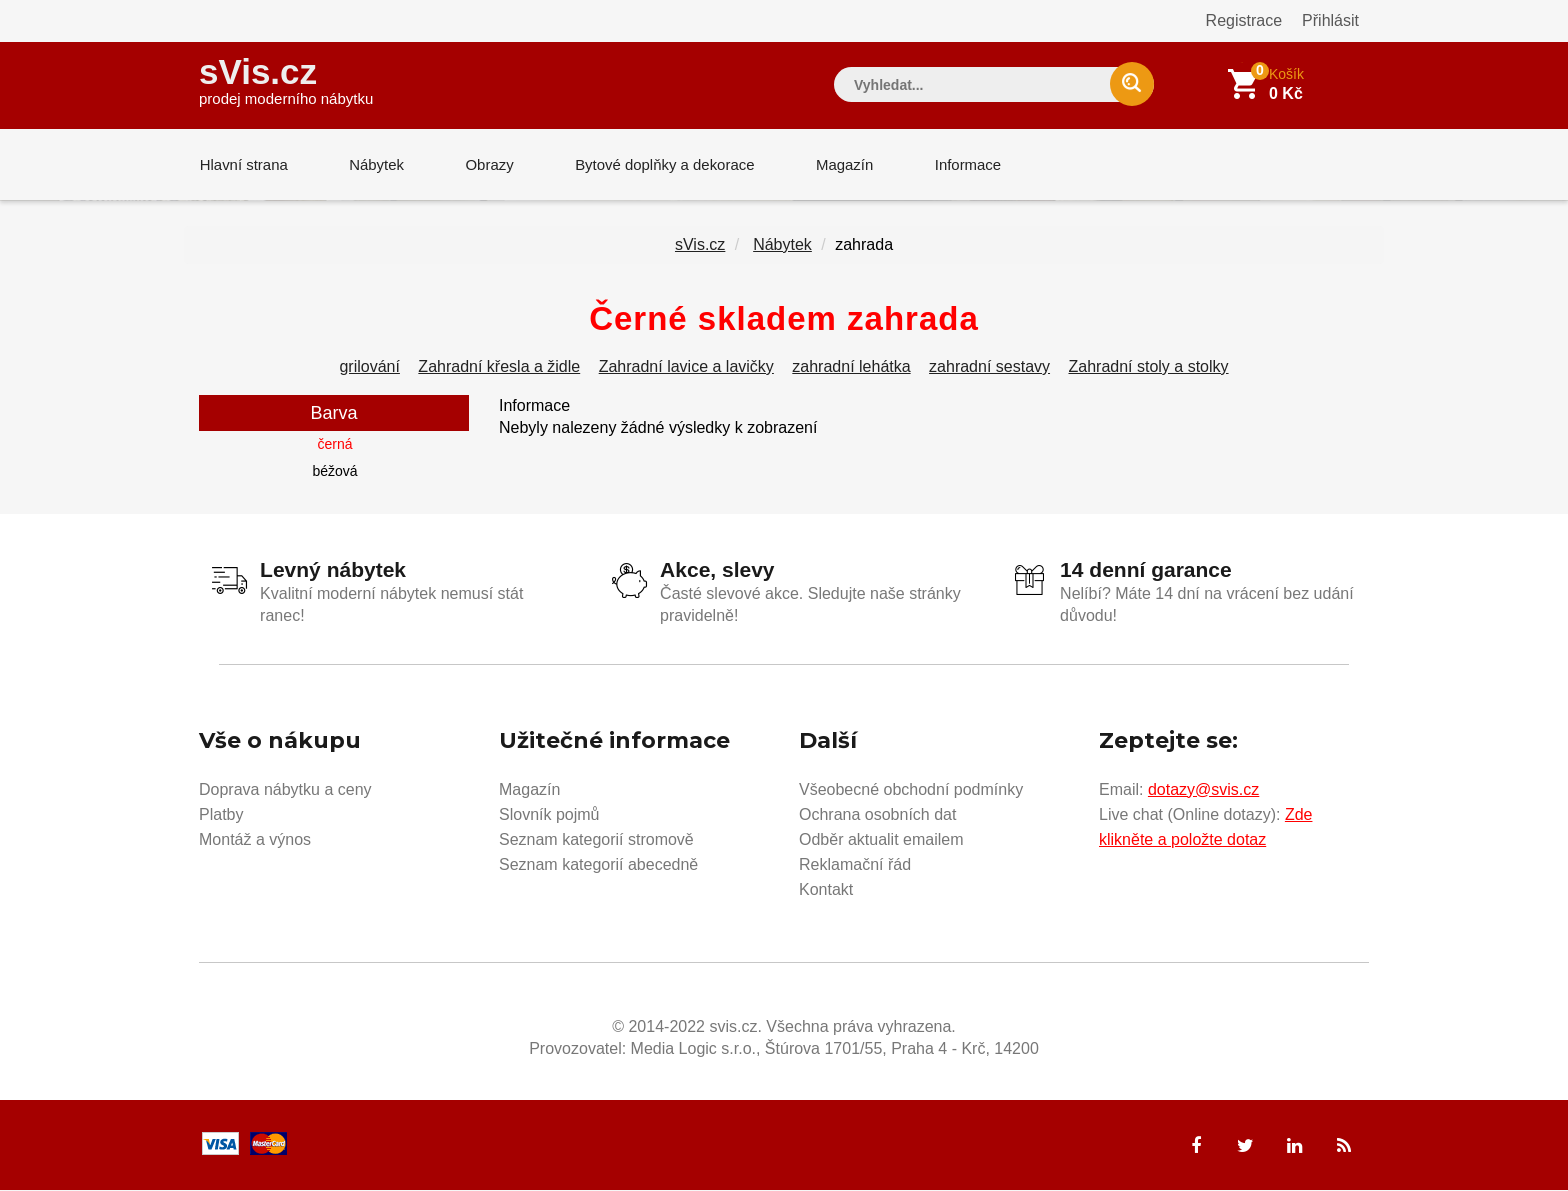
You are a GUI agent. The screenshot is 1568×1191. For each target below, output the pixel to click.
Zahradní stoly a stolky (1148, 367)
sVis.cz (286, 79)
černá (334, 445)
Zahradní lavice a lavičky (686, 367)
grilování (369, 367)
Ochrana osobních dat (877, 815)
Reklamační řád (855, 865)
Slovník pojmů (549, 815)
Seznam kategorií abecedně (598, 865)
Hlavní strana (243, 164)
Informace (961, 164)
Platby (221, 815)
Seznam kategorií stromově (596, 840)
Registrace (1244, 20)
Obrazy (486, 164)
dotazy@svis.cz (1203, 790)
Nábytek (374, 164)
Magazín (840, 164)
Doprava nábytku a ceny (285, 790)
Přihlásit (1330, 20)
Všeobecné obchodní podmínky (911, 790)
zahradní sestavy (989, 367)
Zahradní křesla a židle (499, 367)
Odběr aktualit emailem (881, 840)
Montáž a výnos (255, 840)
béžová (334, 472)
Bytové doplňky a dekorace (661, 164)
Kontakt (826, 890)
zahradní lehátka (851, 367)
